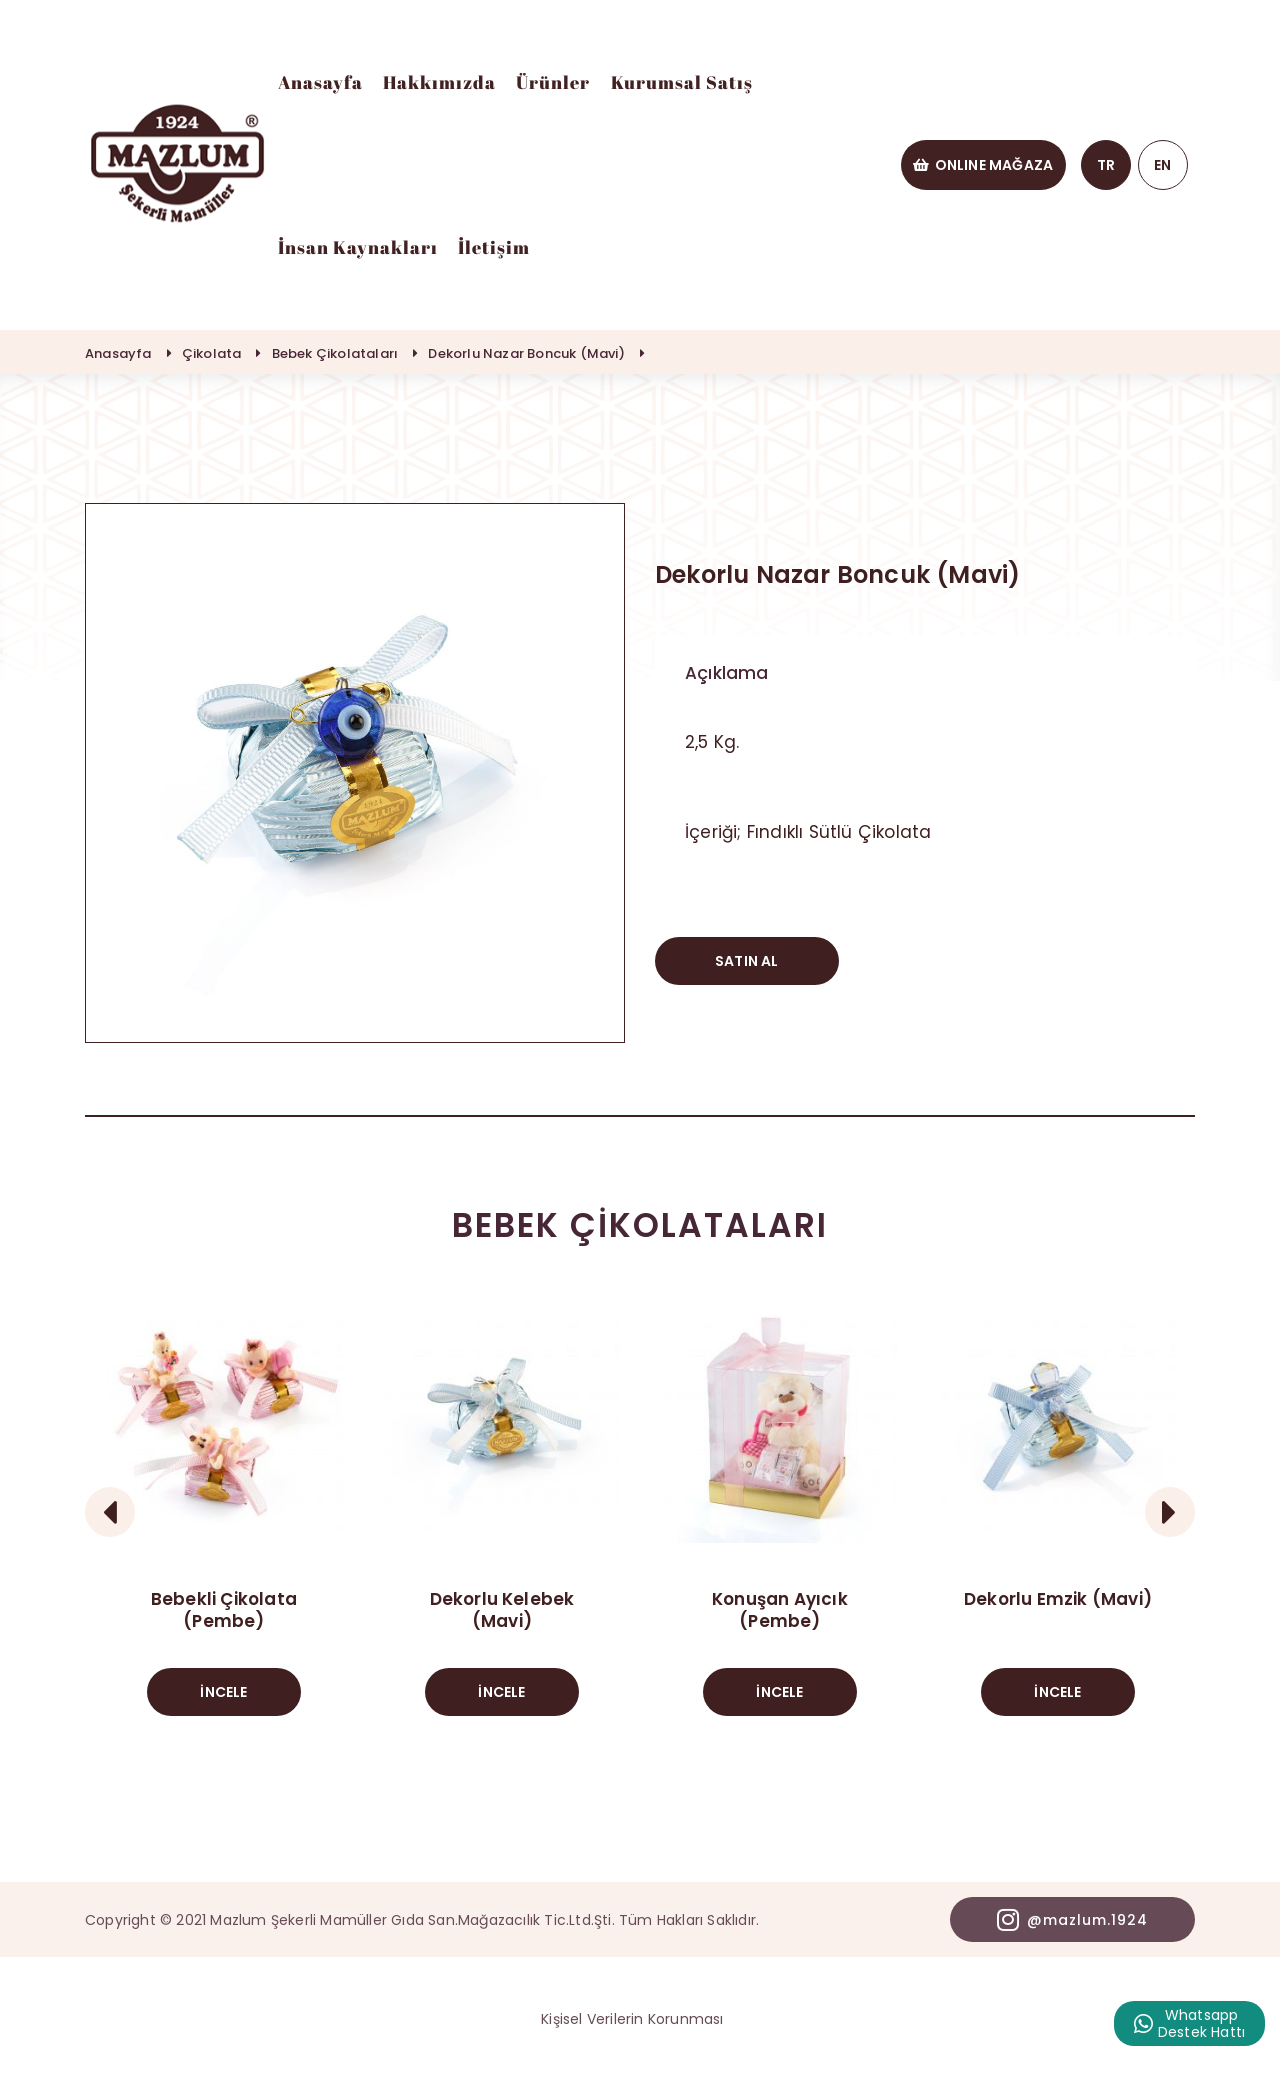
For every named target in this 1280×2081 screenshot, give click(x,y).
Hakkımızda (439, 82)
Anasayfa (320, 82)
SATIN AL (747, 961)
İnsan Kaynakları (358, 247)
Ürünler (553, 82)
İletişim (494, 247)
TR (1106, 165)
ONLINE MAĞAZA (983, 165)
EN (1162, 165)
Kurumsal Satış (682, 82)
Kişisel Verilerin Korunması (632, 2019)
